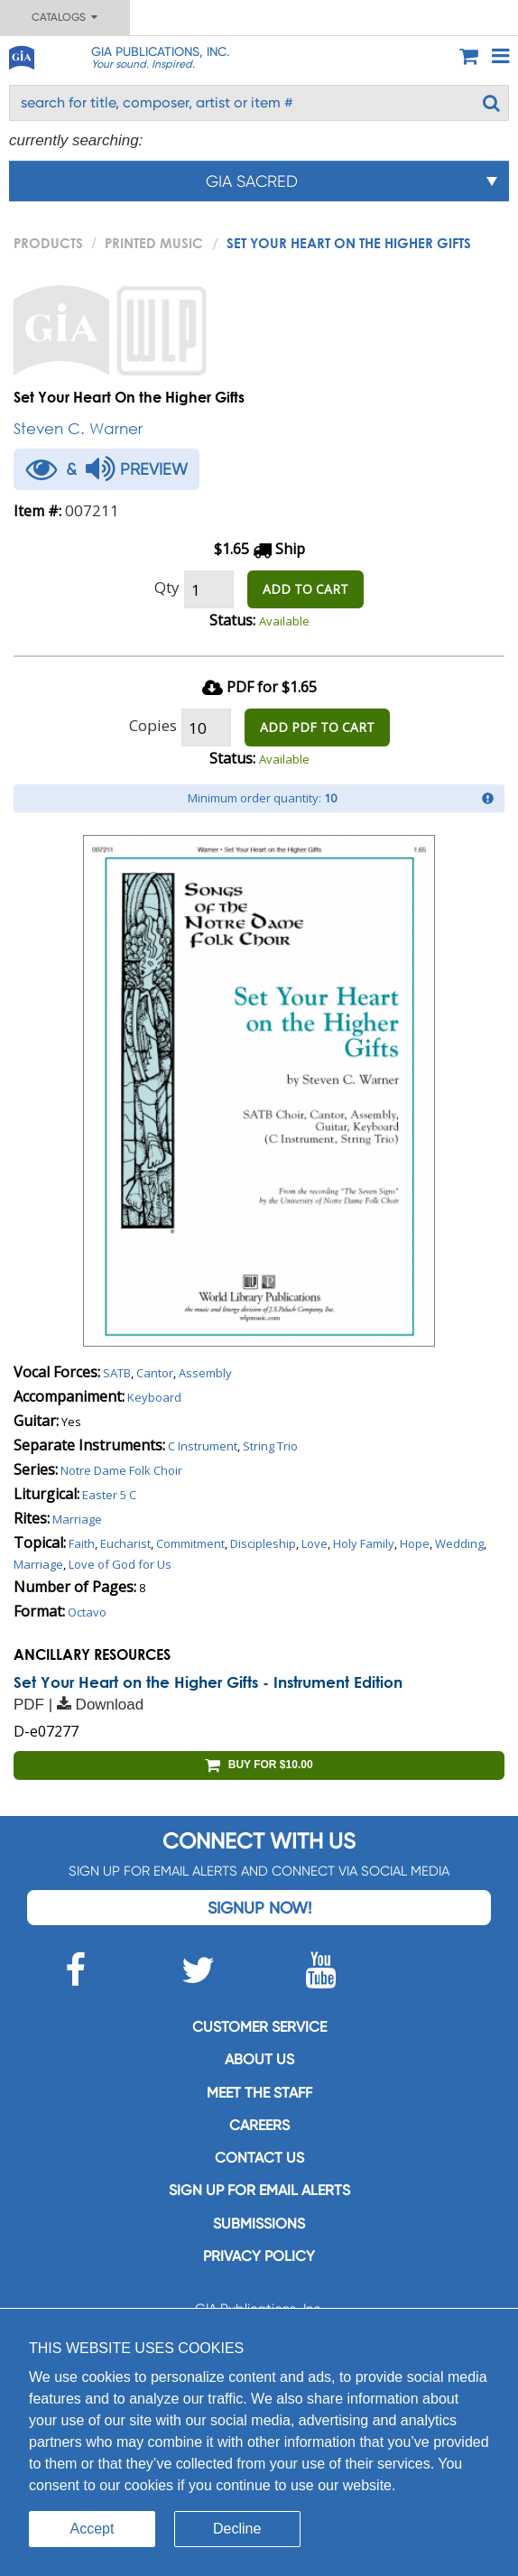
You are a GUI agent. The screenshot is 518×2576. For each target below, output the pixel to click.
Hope (415, 1543)
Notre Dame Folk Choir (121, 1470)
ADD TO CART (305, 589)
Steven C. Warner (78, 428)
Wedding (459, 1543)
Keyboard (154, 1397)
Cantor (154, 1373)
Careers (259, 2125)
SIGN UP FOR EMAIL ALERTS (259, 2190)
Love (314, 1543)
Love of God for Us (120, 1564)
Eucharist (125, 1543)
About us (259, 2059)
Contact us (259, 2157)
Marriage (77, 1519)
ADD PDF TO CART (317, 727)
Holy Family (363, 1543)
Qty (167, 587)
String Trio (270, 1446)
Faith (82, 1543)
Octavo (87, 1612)
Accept (92, 2528)
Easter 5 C (109, 1495)
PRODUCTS (48, 243)
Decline (237, 2528)
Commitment (190, 1543)
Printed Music (154, 243)
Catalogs (64, 17)
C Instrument (202, 1446)
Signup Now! (259, 1907)
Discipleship (263, 1543)
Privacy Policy (259, 2256)
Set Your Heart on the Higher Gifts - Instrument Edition (208, 1682)
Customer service (259, 2026)
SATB (117, 1373)
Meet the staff (259, 2092)
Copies (153, 725)
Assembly (205, 1373)
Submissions (259, 2223)
